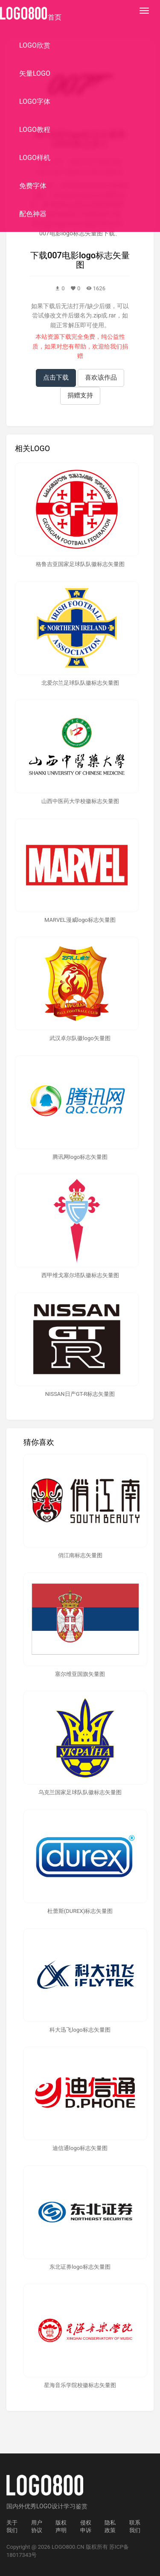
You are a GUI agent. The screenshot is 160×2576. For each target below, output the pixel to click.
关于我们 (11, 2526)
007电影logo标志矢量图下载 (77, 233)
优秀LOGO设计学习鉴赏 (55, 2506)
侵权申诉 (85, 2526)
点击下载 (56, 377)
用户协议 (36, 2526)
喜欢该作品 (101, 377)
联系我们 (134, 2526)
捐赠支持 (80, 395)
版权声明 (61, 2526)
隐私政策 (110, 2526)
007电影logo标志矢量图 (88, 260)
